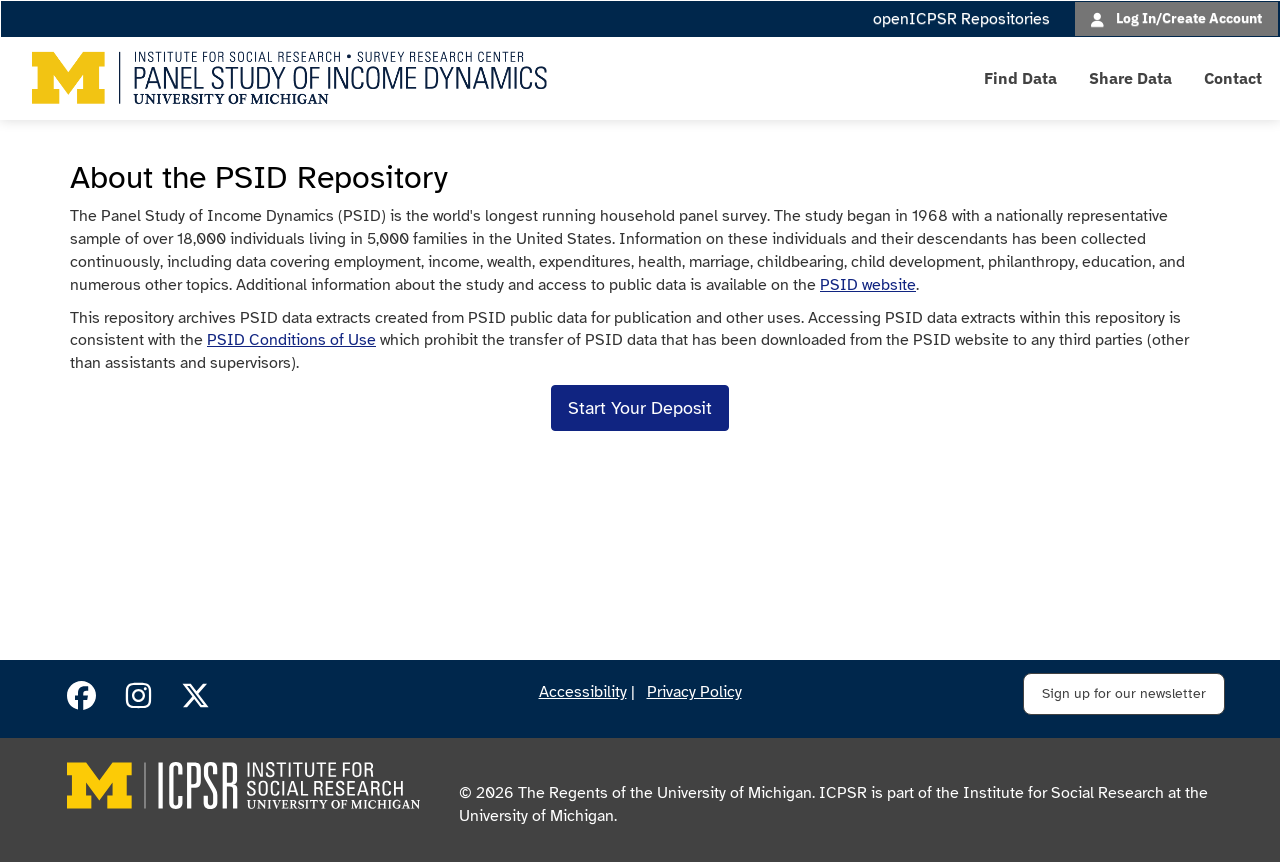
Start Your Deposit (640, 408)
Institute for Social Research (1063, 793)
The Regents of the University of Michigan (665, 793)
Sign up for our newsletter (1124, 693)
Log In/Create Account (1189, 17)
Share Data (1130, 78)
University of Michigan (536, 816)
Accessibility (583, 692)
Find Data (1020, 78)
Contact (1233, 78)
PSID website (868, 285)
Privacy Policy (694, 692)
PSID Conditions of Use (291, 340)
